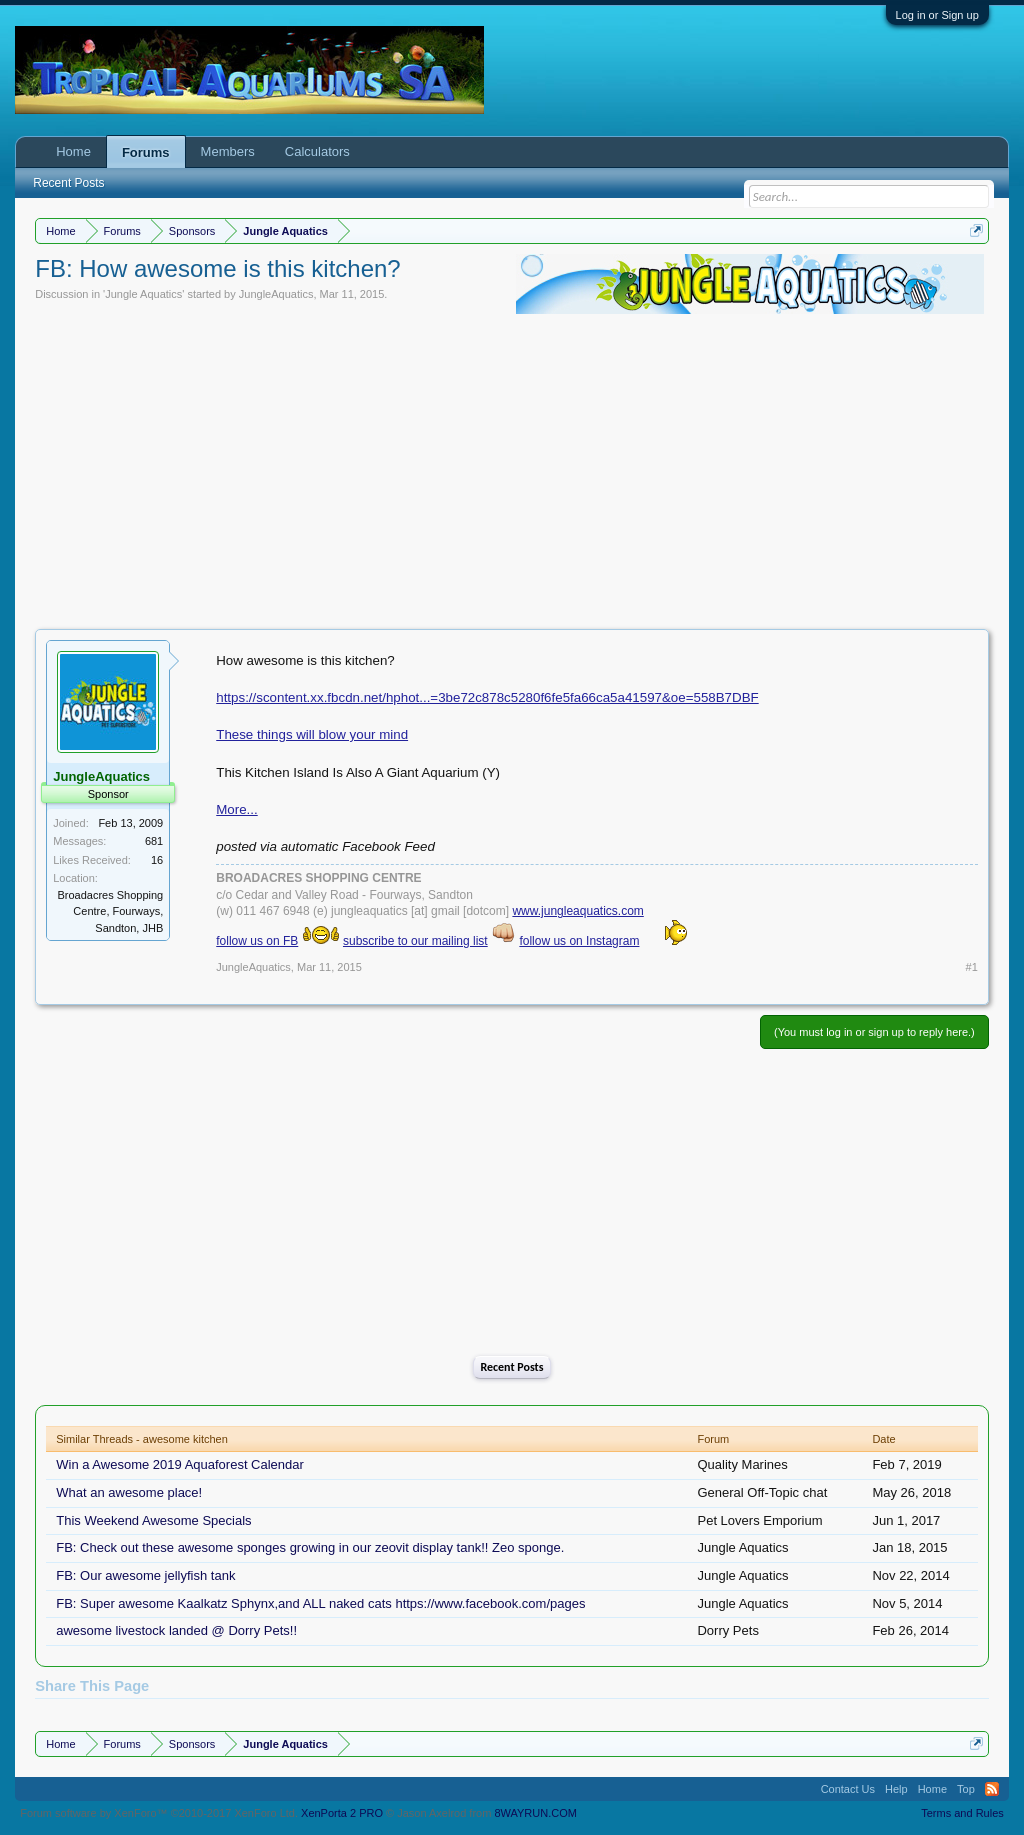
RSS (992, 1789)
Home (73, 151)
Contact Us (848, 1789)
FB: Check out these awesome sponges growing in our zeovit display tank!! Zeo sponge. (310, 1547)
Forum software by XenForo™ (159, 1813)
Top (966, 1789)
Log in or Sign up (937, 15)
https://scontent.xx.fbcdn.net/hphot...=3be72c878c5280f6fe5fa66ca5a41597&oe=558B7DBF (487, 697)
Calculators (317, 151)
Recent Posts (511, 1367)
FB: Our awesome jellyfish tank (145, 1575)
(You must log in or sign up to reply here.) (874, 1032)
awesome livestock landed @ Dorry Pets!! (176, 1630)
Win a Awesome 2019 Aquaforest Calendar (180, 1464)
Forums (146, 152)
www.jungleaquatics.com (577, 911)
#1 (972, 967)
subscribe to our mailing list (415, 941)
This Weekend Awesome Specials (153, 1520)
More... (236, 809)
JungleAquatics (276, 294)
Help (896, 1789)
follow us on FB (257, 941)
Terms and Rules (962, 1813)
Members (228, 151)
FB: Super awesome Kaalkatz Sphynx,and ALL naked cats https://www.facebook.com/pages (320, 1603)
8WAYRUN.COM (535, 1813)
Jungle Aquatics (143, 294)
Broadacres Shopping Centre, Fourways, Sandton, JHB (110, 911)
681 (154, 841)
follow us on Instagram (579, 941)
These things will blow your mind (312, 734)
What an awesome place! (129, 1492)
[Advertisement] (512, 469)
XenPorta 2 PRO (342, 1813)
